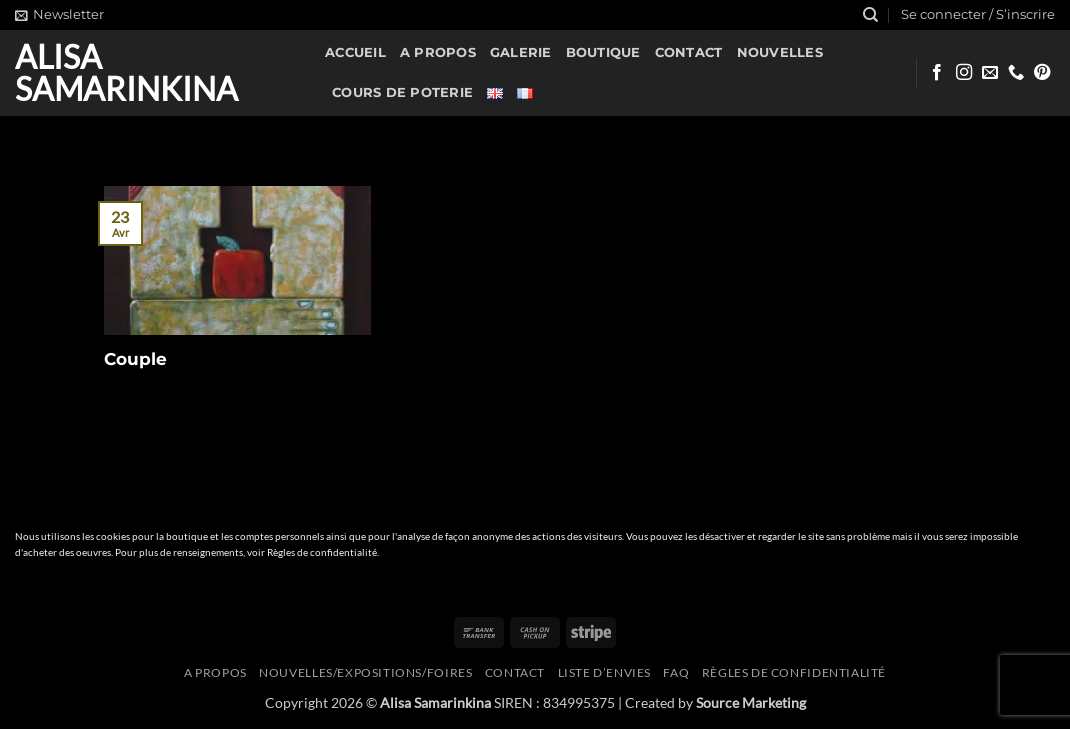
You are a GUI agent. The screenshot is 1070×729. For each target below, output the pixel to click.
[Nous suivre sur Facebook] (937, 73)
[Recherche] (870, 15)
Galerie (521, 52)
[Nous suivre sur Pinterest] (1042, 73)
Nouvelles (780, 52)
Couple (135, 359)
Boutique (603, 52)
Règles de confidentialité (322, 552)
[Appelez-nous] (1016, 73)
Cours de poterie (402, 92)
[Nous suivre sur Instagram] (964, 73)
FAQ (676, 672)
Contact (689, 52)
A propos (438, 52)
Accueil (355, 52)
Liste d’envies (605, 672)
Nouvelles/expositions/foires (365, 672)
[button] (59, 15)
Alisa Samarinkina (126, 73)
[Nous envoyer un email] (990, 73)
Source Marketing (751, 702)
